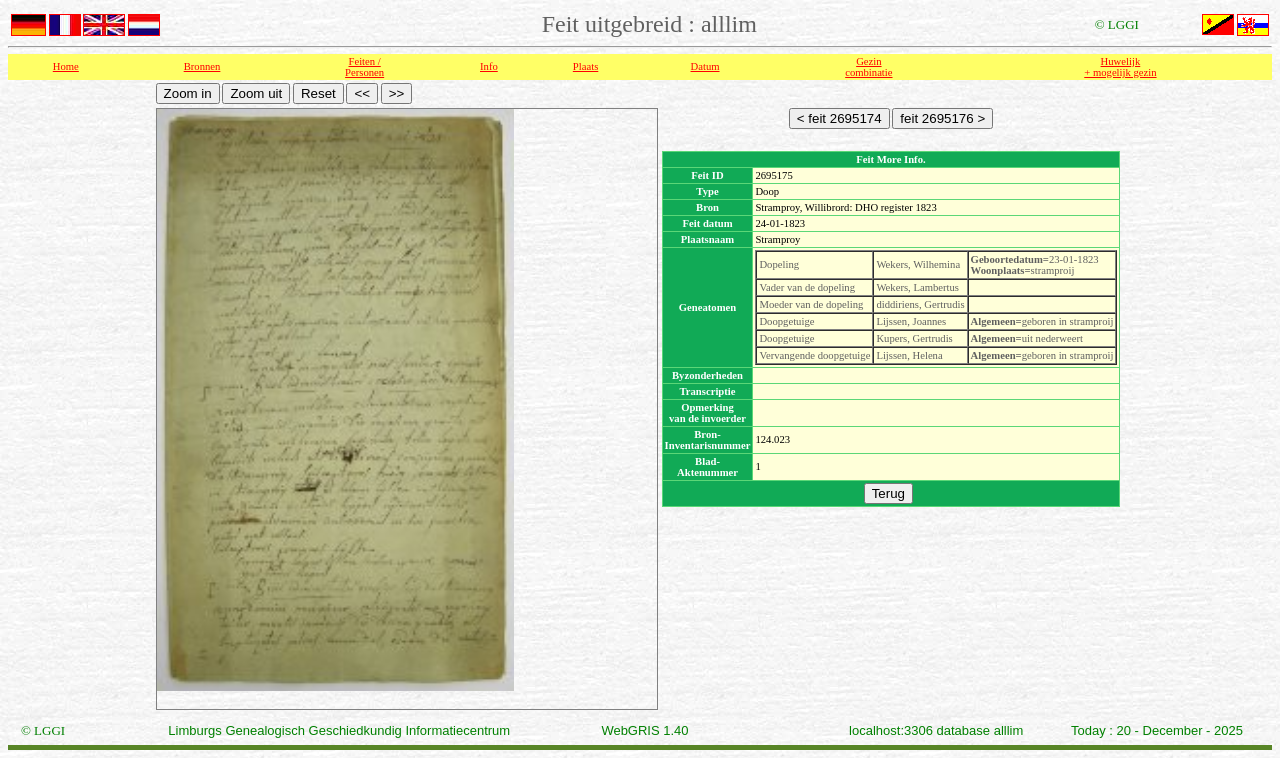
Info (489, 66)
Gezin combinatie (868, 67)
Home (66, 66)
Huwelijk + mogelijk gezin (1120, 67)
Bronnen (202, 66)
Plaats (585, 66)
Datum (705, 66)
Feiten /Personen (364, 67)
